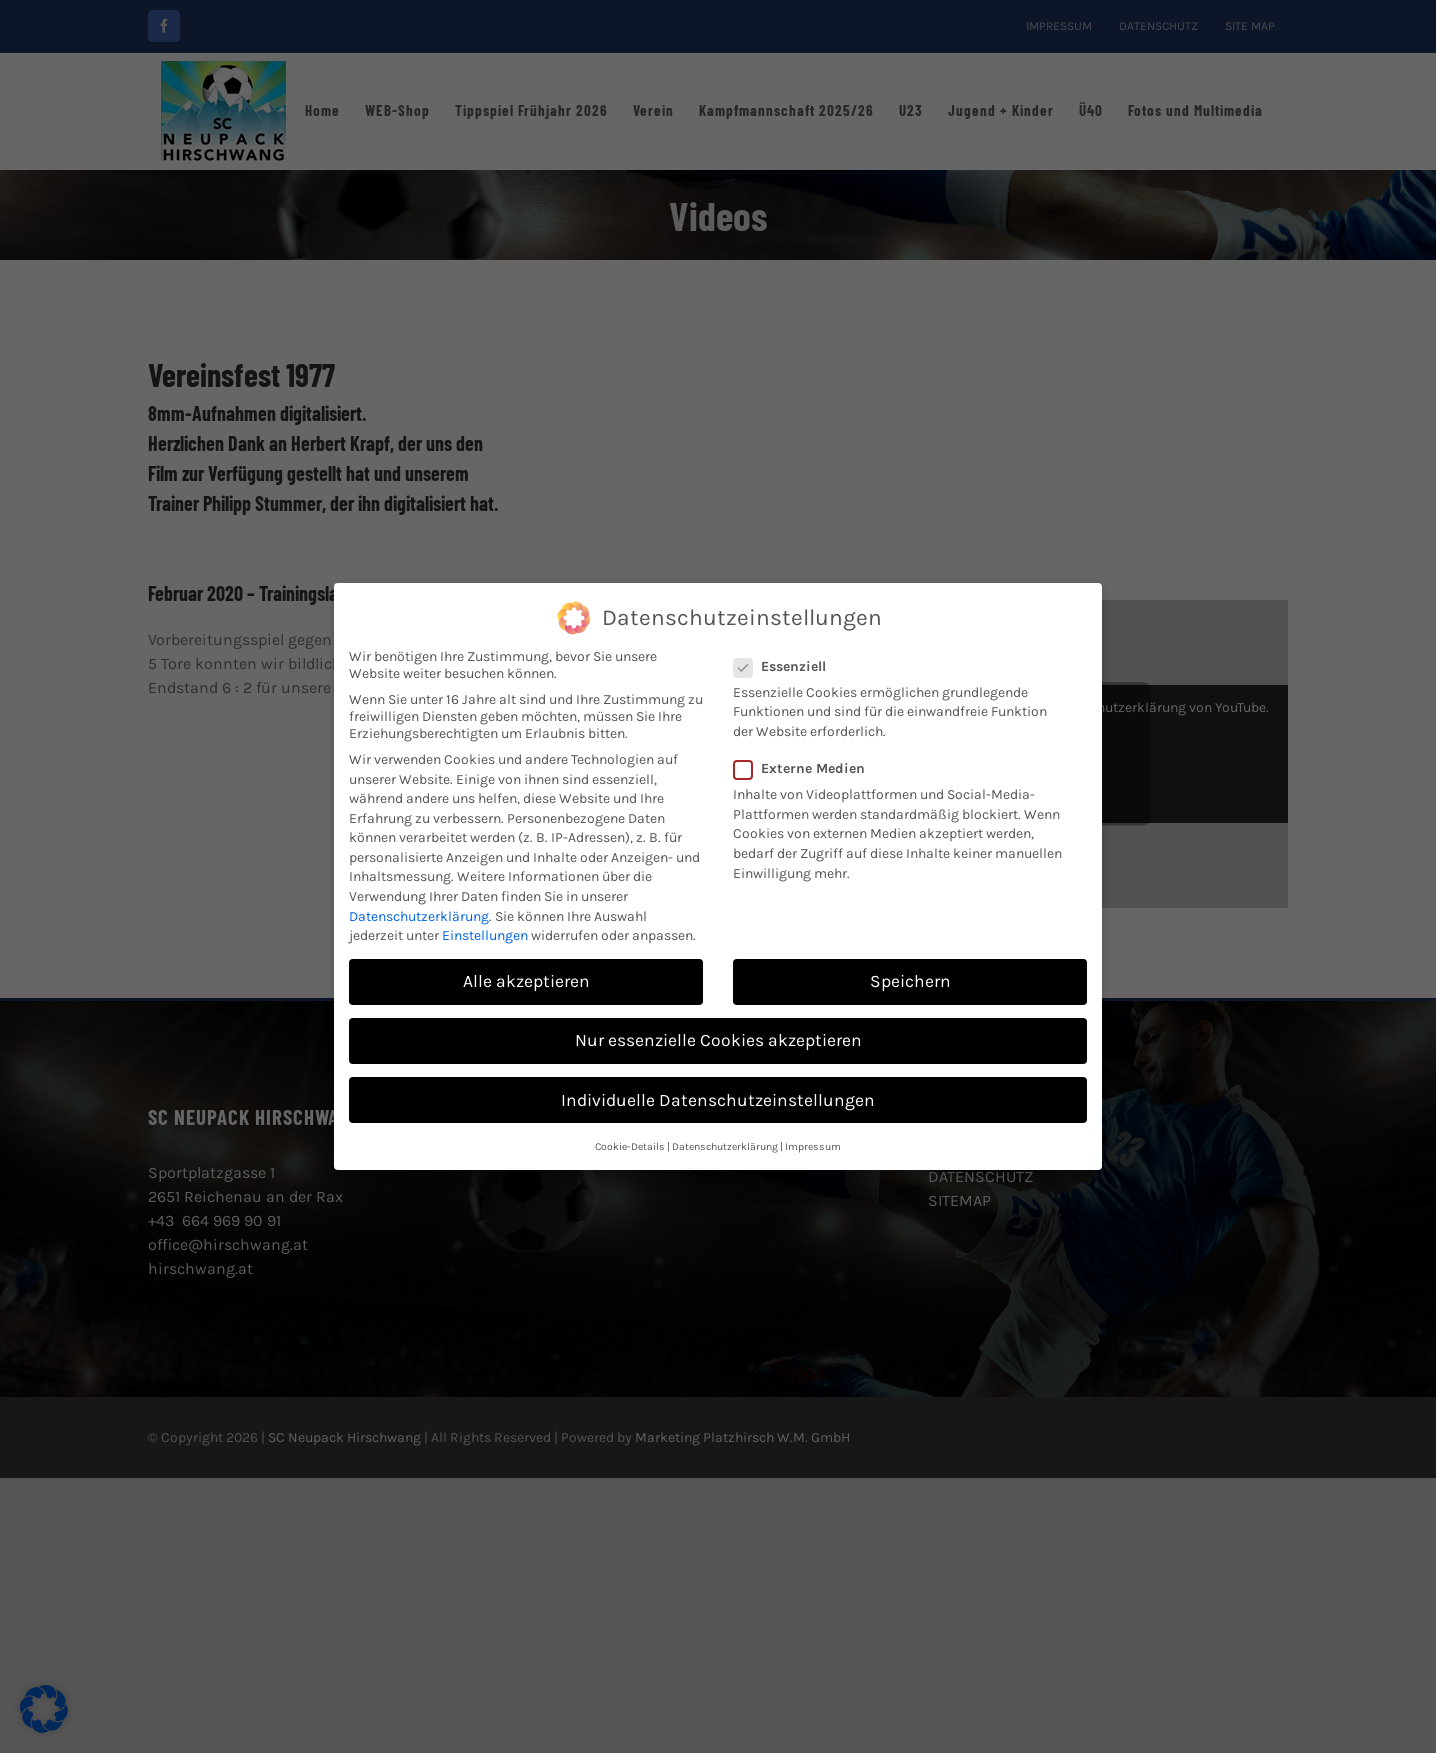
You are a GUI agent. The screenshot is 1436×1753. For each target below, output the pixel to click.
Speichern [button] (910, 978)
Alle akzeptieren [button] (526, 978)
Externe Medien (807, 765)
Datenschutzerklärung (419, 912)
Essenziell (788, 663)
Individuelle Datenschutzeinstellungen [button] (718, 1096)
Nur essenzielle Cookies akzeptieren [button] (718, 1037)
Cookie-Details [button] (630, 1143)
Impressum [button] (813, 1143)
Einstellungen (485, 932)
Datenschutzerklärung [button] (725, 1143)
